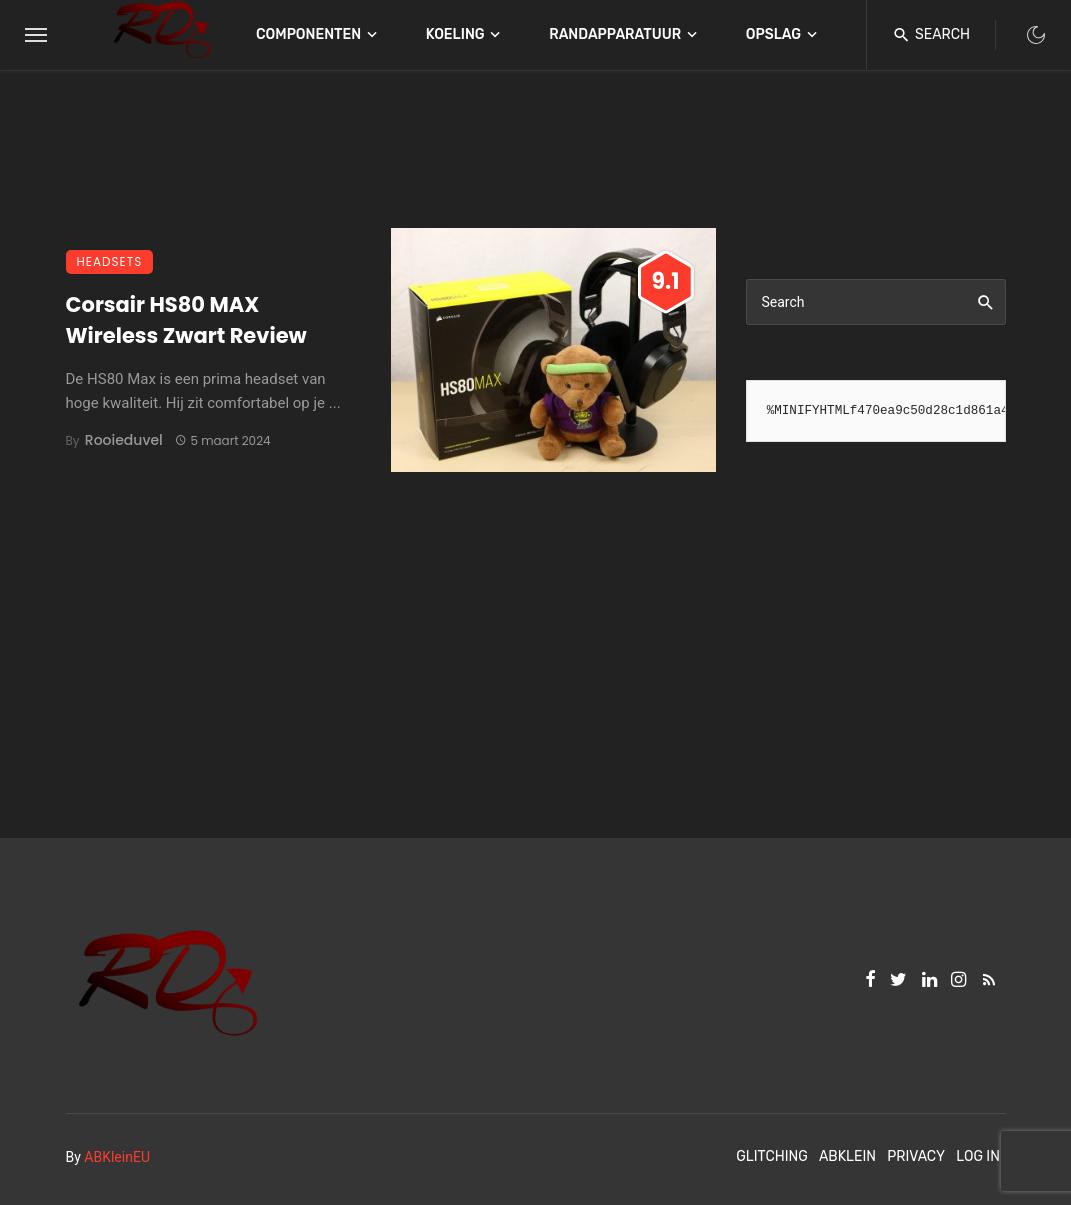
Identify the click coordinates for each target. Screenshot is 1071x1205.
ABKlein (847, 1156)
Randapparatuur (615, 34)
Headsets (110, 261)
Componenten (308, 34)
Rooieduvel (124, 440)
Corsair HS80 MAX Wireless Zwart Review (186, 320)
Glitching (772, 1156)
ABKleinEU (117, 1157)
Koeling (455, 34)
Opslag (773, 34)
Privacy (916, 1156)
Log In (978, 1156)
